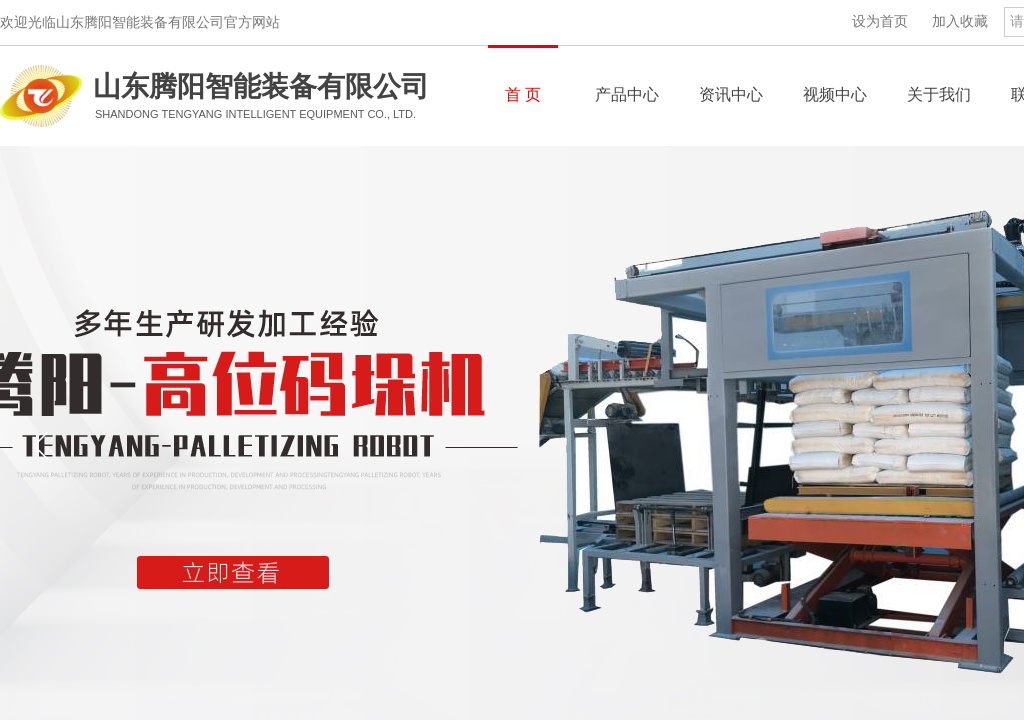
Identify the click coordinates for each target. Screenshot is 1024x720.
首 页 (523, 94)
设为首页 (880, 21)
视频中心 (835, 94)
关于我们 (939, 94)
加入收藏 (960, 21)
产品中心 (627, 94)
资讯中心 (731, 94)
